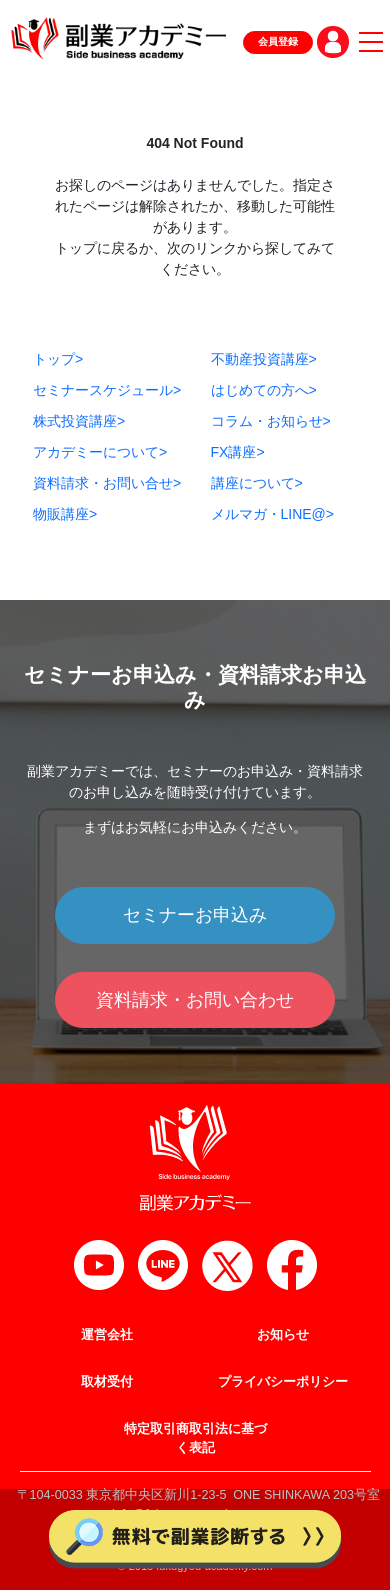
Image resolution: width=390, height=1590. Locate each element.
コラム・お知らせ (271, 421)
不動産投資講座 (264, 359)
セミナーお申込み (195, 915)
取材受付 (107, 1382)
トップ (58, 359)
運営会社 (107, 1335)
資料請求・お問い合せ (107, 483)
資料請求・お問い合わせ (195, 1000)
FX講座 (238, 452)
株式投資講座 (79, 421)
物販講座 (65, 514)
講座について (257, 483)
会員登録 (278, 41)
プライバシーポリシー (283, 1382)
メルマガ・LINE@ (273, 514)
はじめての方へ (264, 390)
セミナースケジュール (107, 390)
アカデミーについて (100, 452)
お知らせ (283, 1335)
